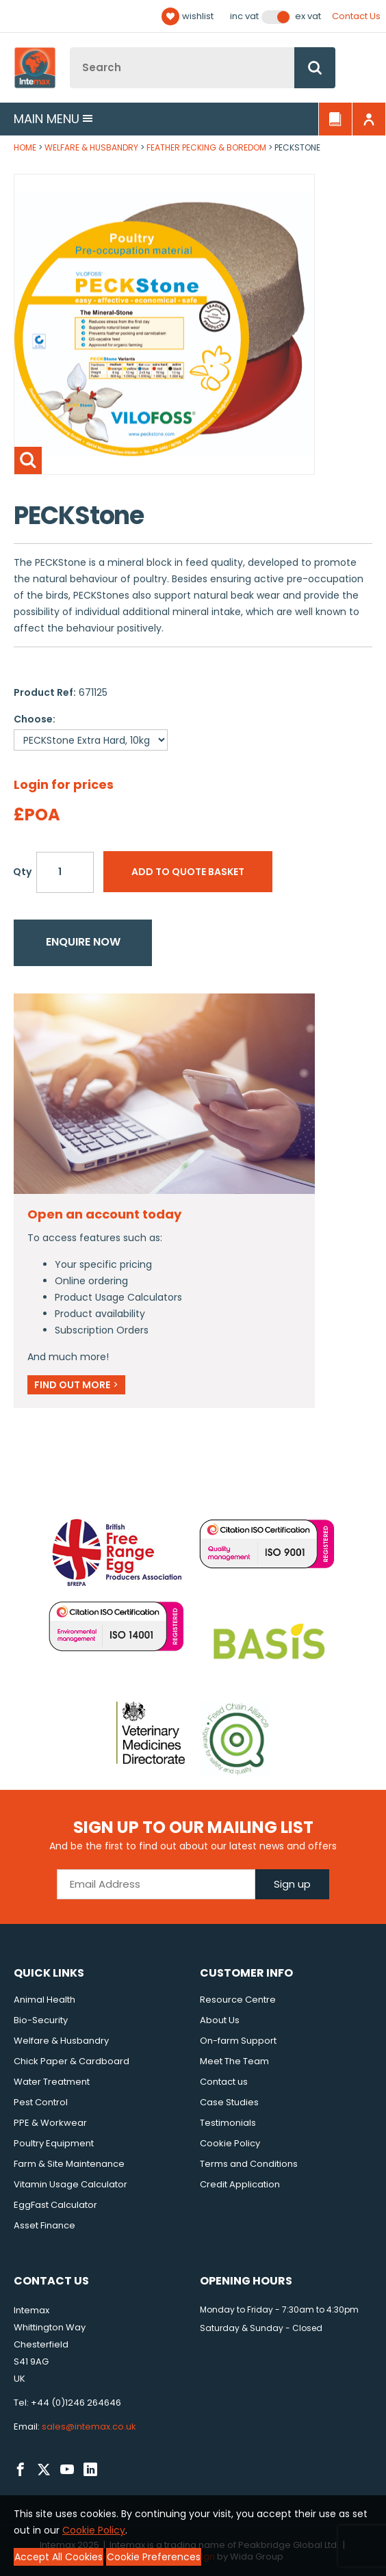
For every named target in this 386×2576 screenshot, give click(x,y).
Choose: (34, 719)
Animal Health (44, 1999)
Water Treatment (52, 2081)
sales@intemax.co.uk (89, 2426)
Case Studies (229, 2102)
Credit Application (240, 2184)
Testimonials (228, 2122)
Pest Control (41, 2102)
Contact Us (356, 16)
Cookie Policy (230, 2143)
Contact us (224, 2081)
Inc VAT (244, 16)
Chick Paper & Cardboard (71, 2061)
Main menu (53, 118)
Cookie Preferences (154, 2557)
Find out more (76, 1385)
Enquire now (83, 942)
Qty (22, 872)
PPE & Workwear (50, 2122)
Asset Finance (44, 2225)
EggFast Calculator (55, 2204)
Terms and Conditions (249, 2163)
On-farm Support (238, 2040)
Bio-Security (41, 2020)
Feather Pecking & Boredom (206, 147)
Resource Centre (238, 1999)
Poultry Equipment (54, 2143)
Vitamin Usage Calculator (70, 2184)
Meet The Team (234, 2061)
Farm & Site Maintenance (69, 2163)
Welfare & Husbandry (91, 147)
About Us (220, 2020)
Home (25, 147)
